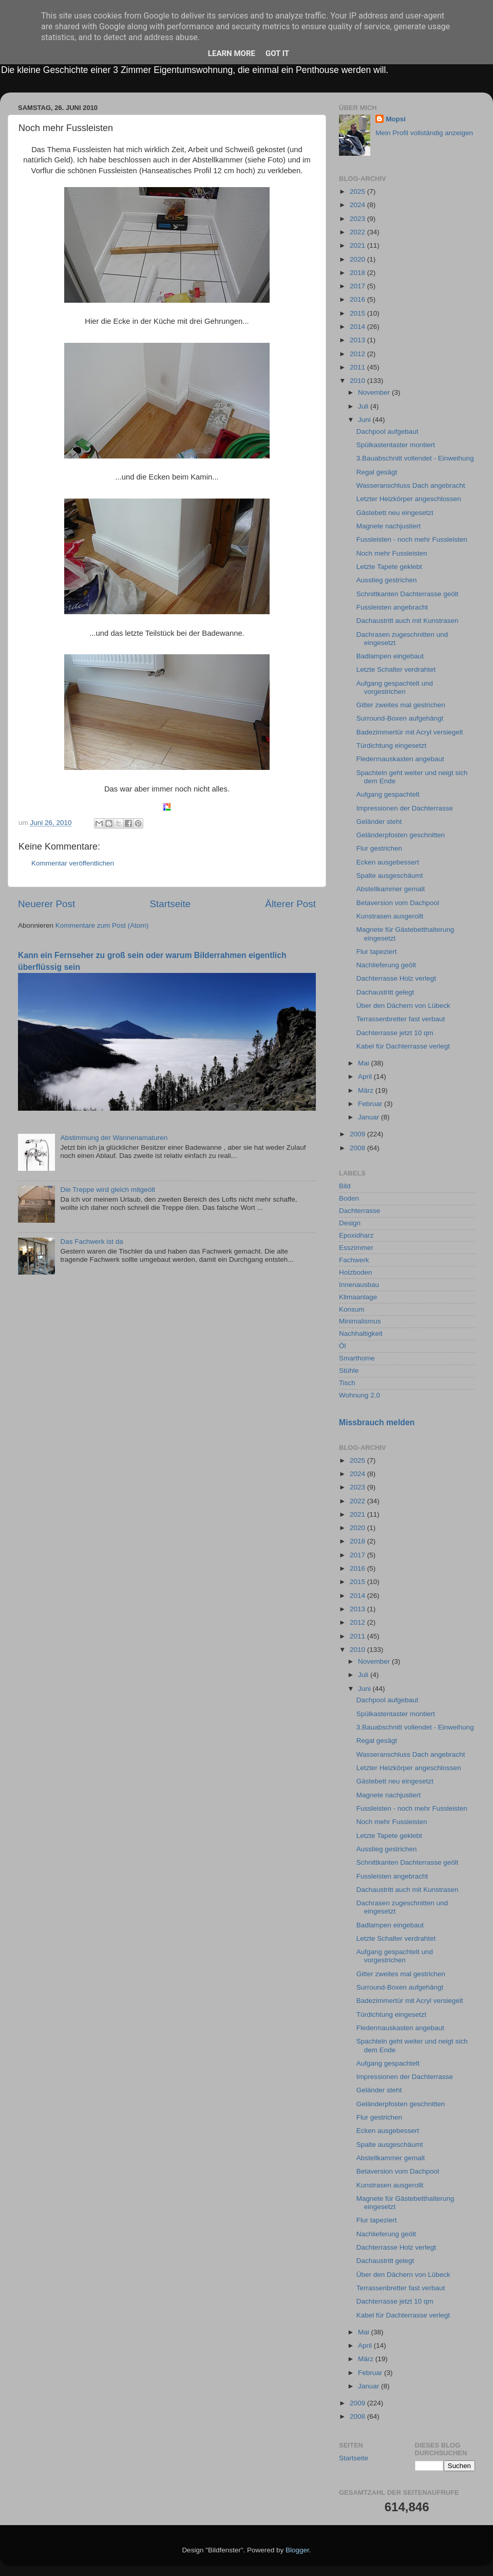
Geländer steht (379, 821)
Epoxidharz (356, 1235)
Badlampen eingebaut (390, 656)
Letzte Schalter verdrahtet (396, 669)
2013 (358, 340)
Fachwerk (354, 1260)
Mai (364, 1063)
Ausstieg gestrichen (386, 580)
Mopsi (396, 119)
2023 (358, 219)
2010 (358, 380)
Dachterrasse (359, 1211)
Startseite (170, 903)
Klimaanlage (358, 1297)
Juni (365, 420)
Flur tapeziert (376, 951)
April (366, 1076)
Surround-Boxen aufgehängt (400, 718)
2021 (358, 245)
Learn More (231, 53)
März (366, 1090)
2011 (358, 367)
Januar (369, 1117)
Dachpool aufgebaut (387, 431)
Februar (371, 1104)
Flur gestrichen (379, 848)
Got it (277, 53)
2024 (358, 205)
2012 (358, 354)
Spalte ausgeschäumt (389, 875)
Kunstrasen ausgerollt (390, 916)
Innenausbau (359, 1285)
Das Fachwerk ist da (91, 1241)
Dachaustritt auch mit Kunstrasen (407, 620)
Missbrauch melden (376, 1422)
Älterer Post (290, 903)
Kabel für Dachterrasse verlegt (403, 1046)
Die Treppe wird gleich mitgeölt (107, 1189)
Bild (345, 1186)
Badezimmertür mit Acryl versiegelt (409, 732)
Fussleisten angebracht (392, 607)
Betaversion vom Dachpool (397, 903)
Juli (364, 406)
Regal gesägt (376, 472)
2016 (358, 299)
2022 (358, 232)
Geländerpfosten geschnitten (400, 835)
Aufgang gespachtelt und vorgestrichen (394, 687)
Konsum (352, 1309)
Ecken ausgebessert (387, 862)
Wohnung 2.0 (359, 1395)
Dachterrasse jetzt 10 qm (394, 1033)
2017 (358, 286)
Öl (342, 1346)
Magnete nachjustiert (388, 526)
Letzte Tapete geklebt (389, 567)
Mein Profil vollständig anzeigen (424, 133)
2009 (358, 1134)
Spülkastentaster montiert (395, 445)
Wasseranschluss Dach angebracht (410, 485)
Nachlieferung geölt (386, 965)
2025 (358, 191)
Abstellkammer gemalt (390, 889)
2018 (358, 273)
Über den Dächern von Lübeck (403, 1005)
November (375, 392)
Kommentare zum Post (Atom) (102, 925)
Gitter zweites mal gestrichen (400, 705)
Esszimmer (356, 1248)
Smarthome (357, 1358)
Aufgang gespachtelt (388, 794)
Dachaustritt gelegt (385, 992)
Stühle (348, 1370)
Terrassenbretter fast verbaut (400, 1019)
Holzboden (355, 1272)
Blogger (297, 2550)
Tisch (347, 1383)
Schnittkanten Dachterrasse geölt (407, 594)
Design (350, 1223)
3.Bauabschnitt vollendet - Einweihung (415, 458)
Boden (349, 1198)
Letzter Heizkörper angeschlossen (408, 499)
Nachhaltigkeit (361, 1333)
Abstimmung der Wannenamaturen (113, 1138)
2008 (358, 1148)
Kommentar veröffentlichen (72, 863)
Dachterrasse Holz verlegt (396, 978)
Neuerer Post (46, 903)
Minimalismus (360, 1321)
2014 (358, 326)
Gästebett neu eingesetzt (394, 513)
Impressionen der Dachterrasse (404, 808)
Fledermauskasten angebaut (400, 759)
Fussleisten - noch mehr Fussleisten (411, 539)
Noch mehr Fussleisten (391, 553)
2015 (358, 313)
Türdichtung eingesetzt (391, 745)
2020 (358, 259)
